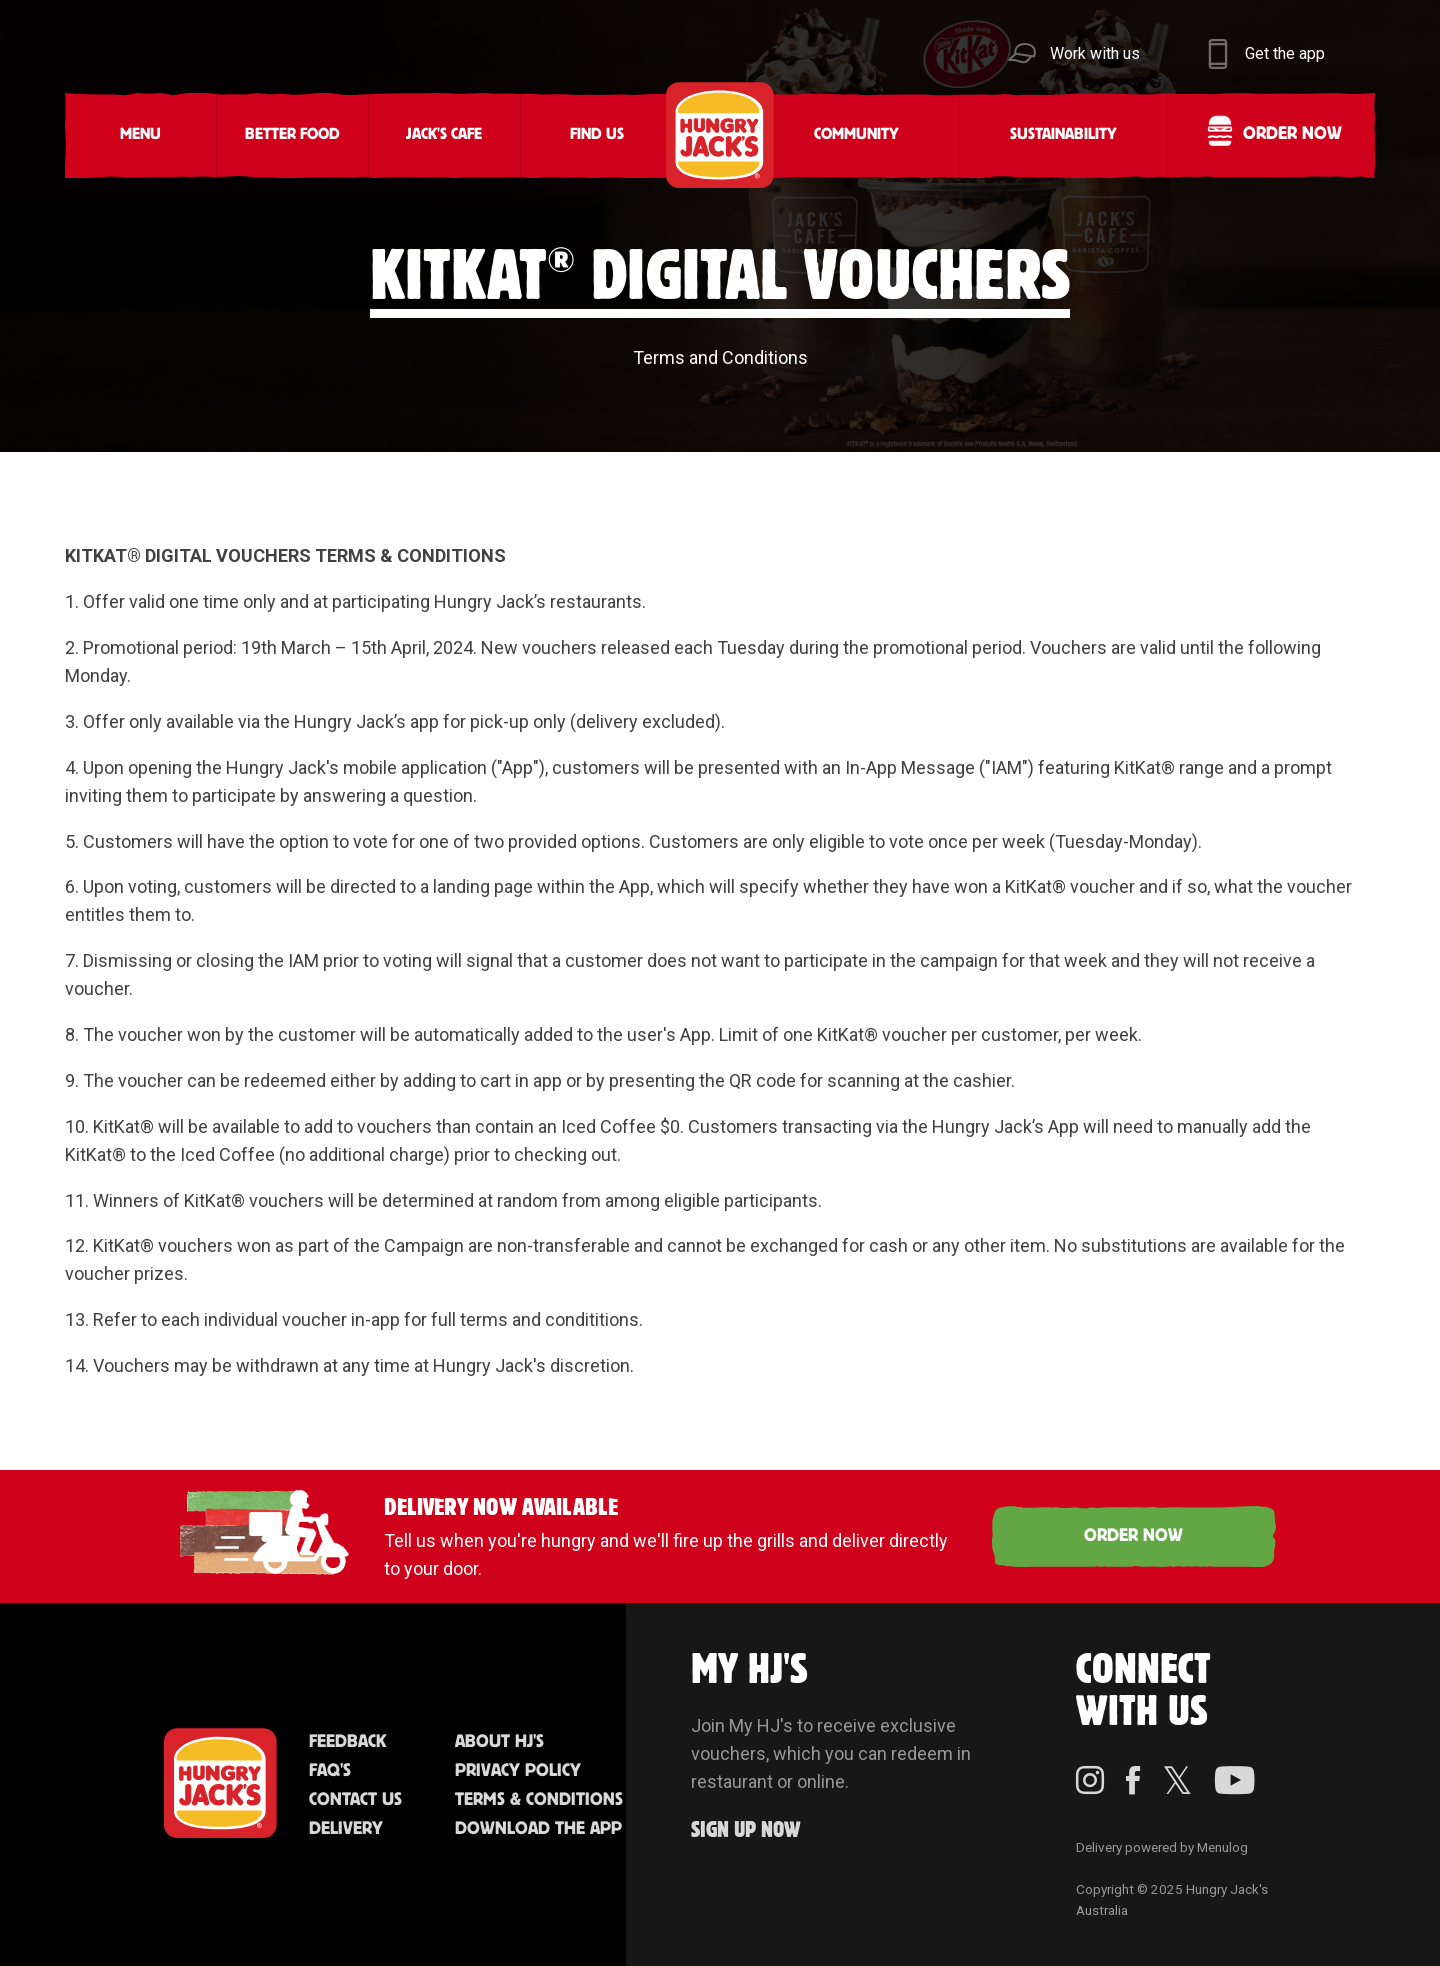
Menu (140, 134)
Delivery (346, 1829)
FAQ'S (330, 1771)
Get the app (1285, 53)
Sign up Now (746, 1830)
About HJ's (499, 1742)
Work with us (1095, 53)
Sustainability (1063, 134)
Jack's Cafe (444, 134)
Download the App (538, 1829)
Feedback (347, 1742)
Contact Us (355, 1800)
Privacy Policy (518, 1771)
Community (856, 134)
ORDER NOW (1133, 1536)
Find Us (597, 134)
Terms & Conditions (539, 1800)
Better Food (292, 134)
